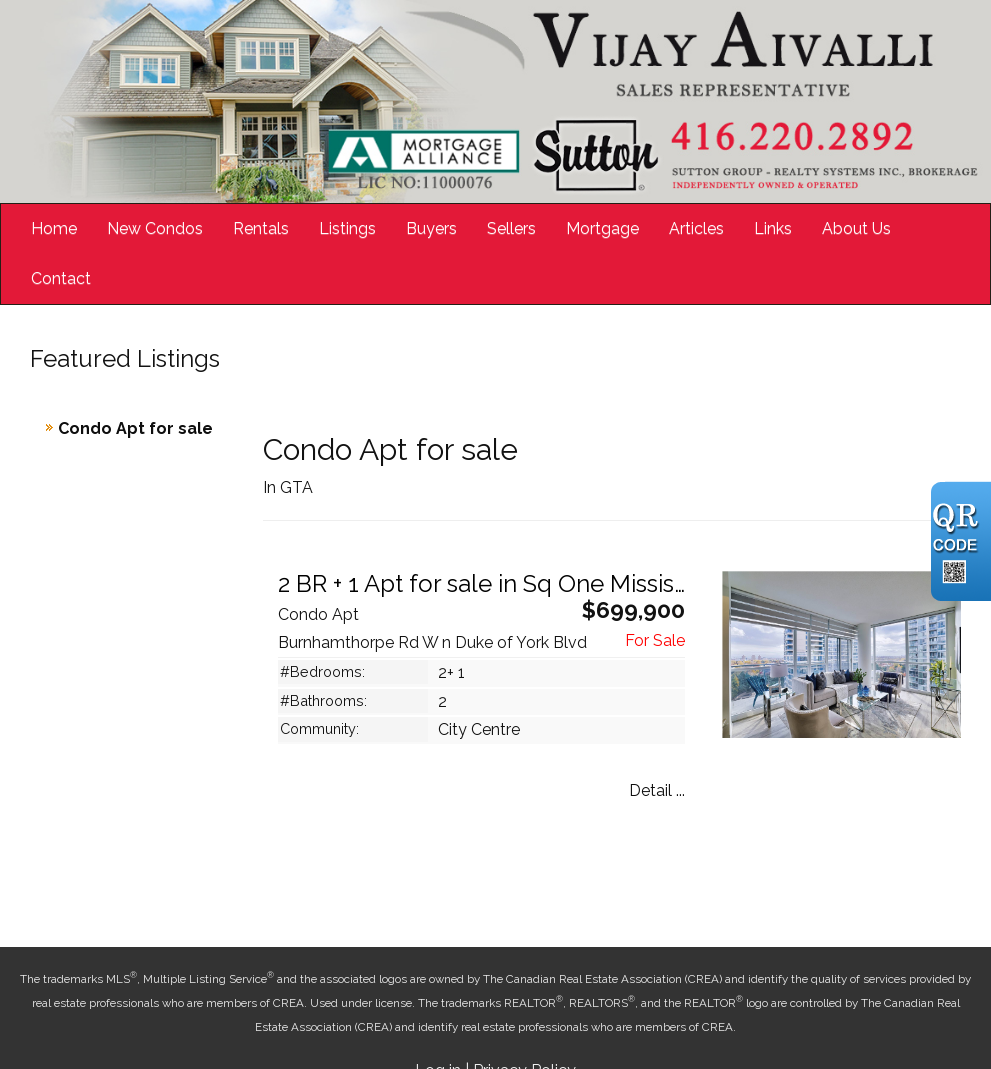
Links (773, 228)
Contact (61, 278)
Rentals (261, 228)
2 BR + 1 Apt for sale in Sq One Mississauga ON (530, 583)
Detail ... (657, 790)
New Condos (155, 228)
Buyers (431, 228)
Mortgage (602, 228)
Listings (347, 228)
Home (54, 228)
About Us (856, 228)
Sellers (511, 228)
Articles (696, 228)
